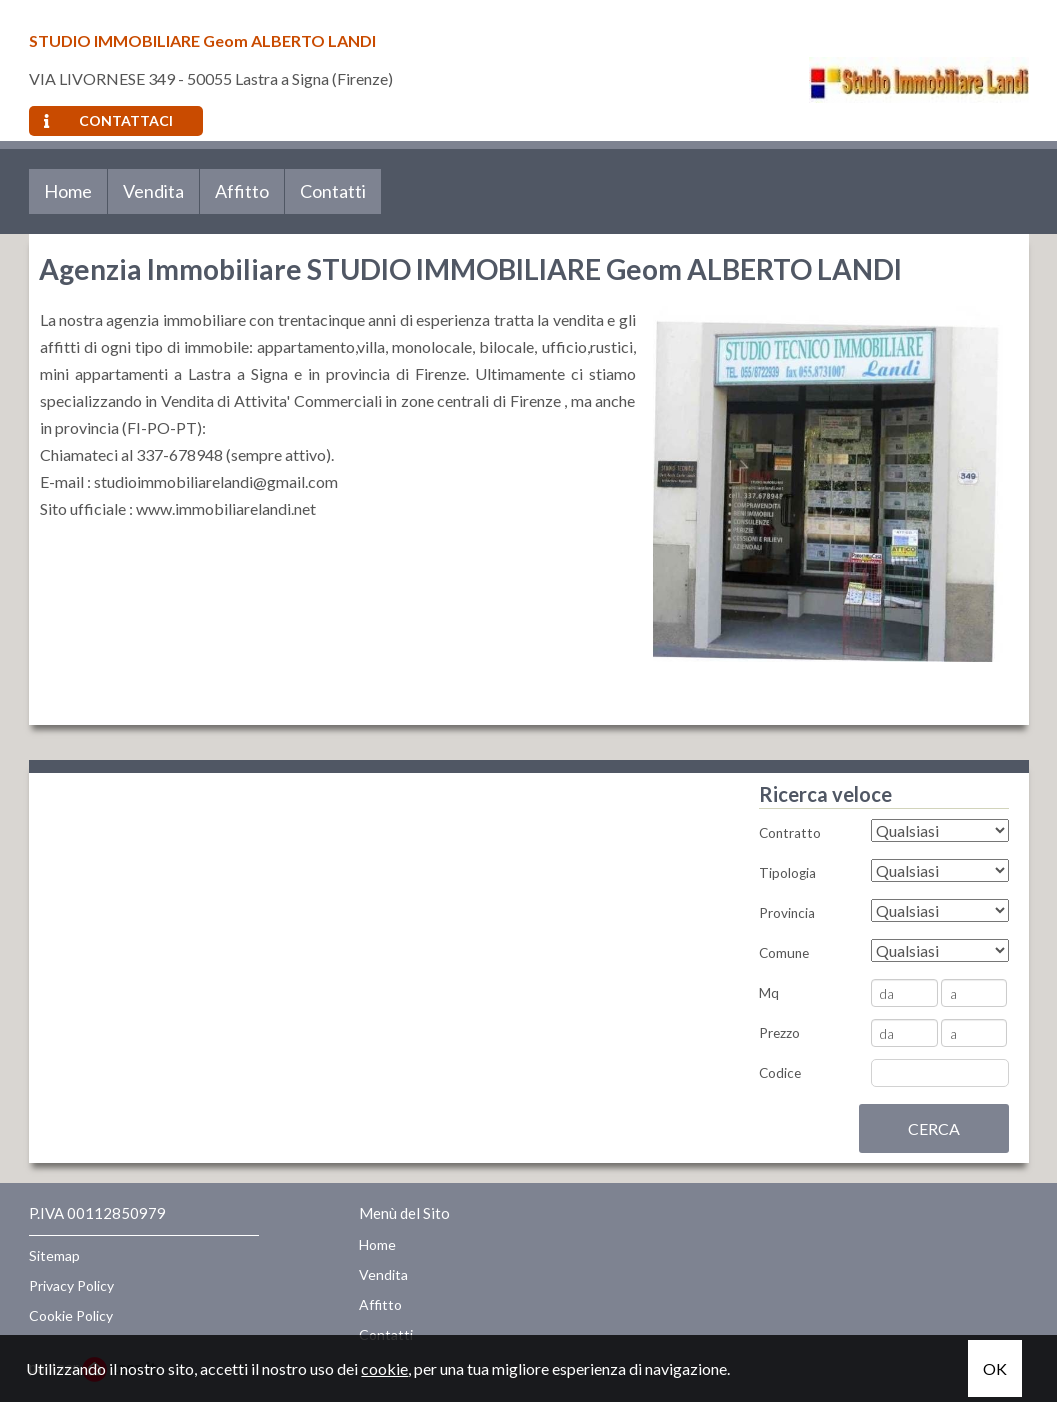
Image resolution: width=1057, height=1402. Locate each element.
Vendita (153, 191)
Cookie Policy (71, 1315)
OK (995, 1368)
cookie (384, 1368)
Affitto (242, 191)
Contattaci (108, 120)
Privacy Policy (71, 1285)
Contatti (333, 191)
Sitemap (54, 1255)
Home (68, 191)
